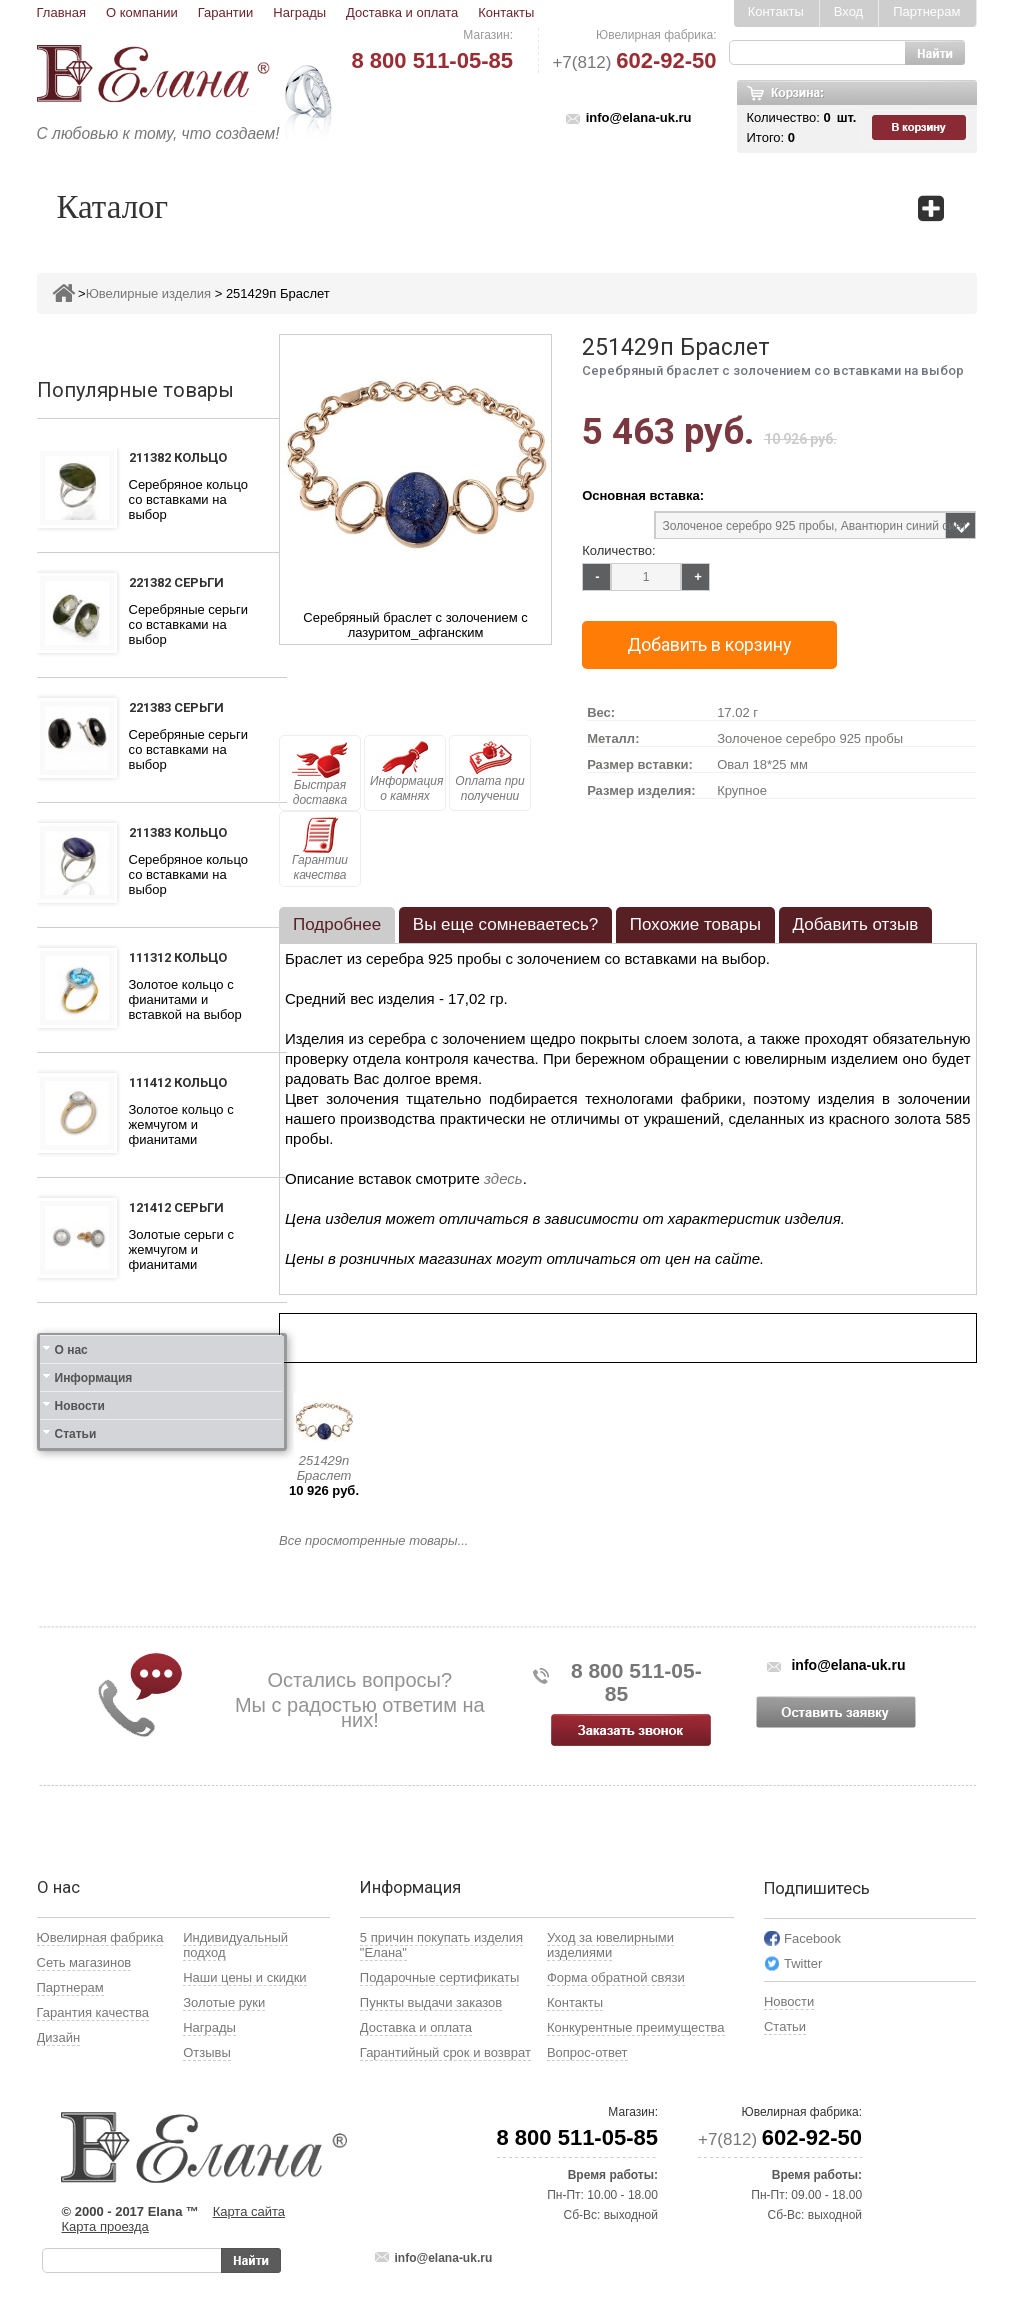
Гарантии (226, 12)
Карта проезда (105, 2226)
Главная (61, 12)
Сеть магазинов (84, 1962)
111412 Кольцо (178, 1082)
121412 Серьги (176, 1207)
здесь (503, 1178)
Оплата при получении (489, 772)
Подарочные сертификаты (439, 1977)
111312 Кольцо (178, 957)
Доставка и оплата (402, 12)
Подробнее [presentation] (337, 924)
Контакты (506, 12)
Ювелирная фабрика (100, 1937)
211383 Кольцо (178, 832)
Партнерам (926, 11)
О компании (142, 12)
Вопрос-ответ (587, 2052)
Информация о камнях (406, 772)
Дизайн (59, 2037)
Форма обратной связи (616, 1977)
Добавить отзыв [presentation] (856, 924)
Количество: (618, 550)
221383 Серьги (176, 707)
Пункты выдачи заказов (431, 2002)
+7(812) (634, 62)
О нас (71, 1350)
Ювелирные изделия (148, 293)
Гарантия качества (93, 2012)
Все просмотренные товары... (373, 1540)
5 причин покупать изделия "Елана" (441, 1945)
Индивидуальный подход (235, 1945)
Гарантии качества (320, 849)
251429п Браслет (324, 1468)
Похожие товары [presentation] (695, 924)
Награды (299, 12)
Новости (80, 1406)
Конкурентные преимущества (636, 2027)
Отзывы (207, 2052)
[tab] (337, 925)
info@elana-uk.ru (639, 117)
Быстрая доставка (320, 774)
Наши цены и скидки (244, 1977)
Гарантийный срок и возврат (445, 2052)
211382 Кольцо (178, 457)
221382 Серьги (176, 582)
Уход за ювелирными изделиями (610, 1945)
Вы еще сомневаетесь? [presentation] (505, 924)
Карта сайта (249, 2211)
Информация (94, 1378)
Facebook (812, 1938)
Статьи (76, 1434)
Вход (848, 11)
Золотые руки (224, 2002)
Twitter (803, 1963)
